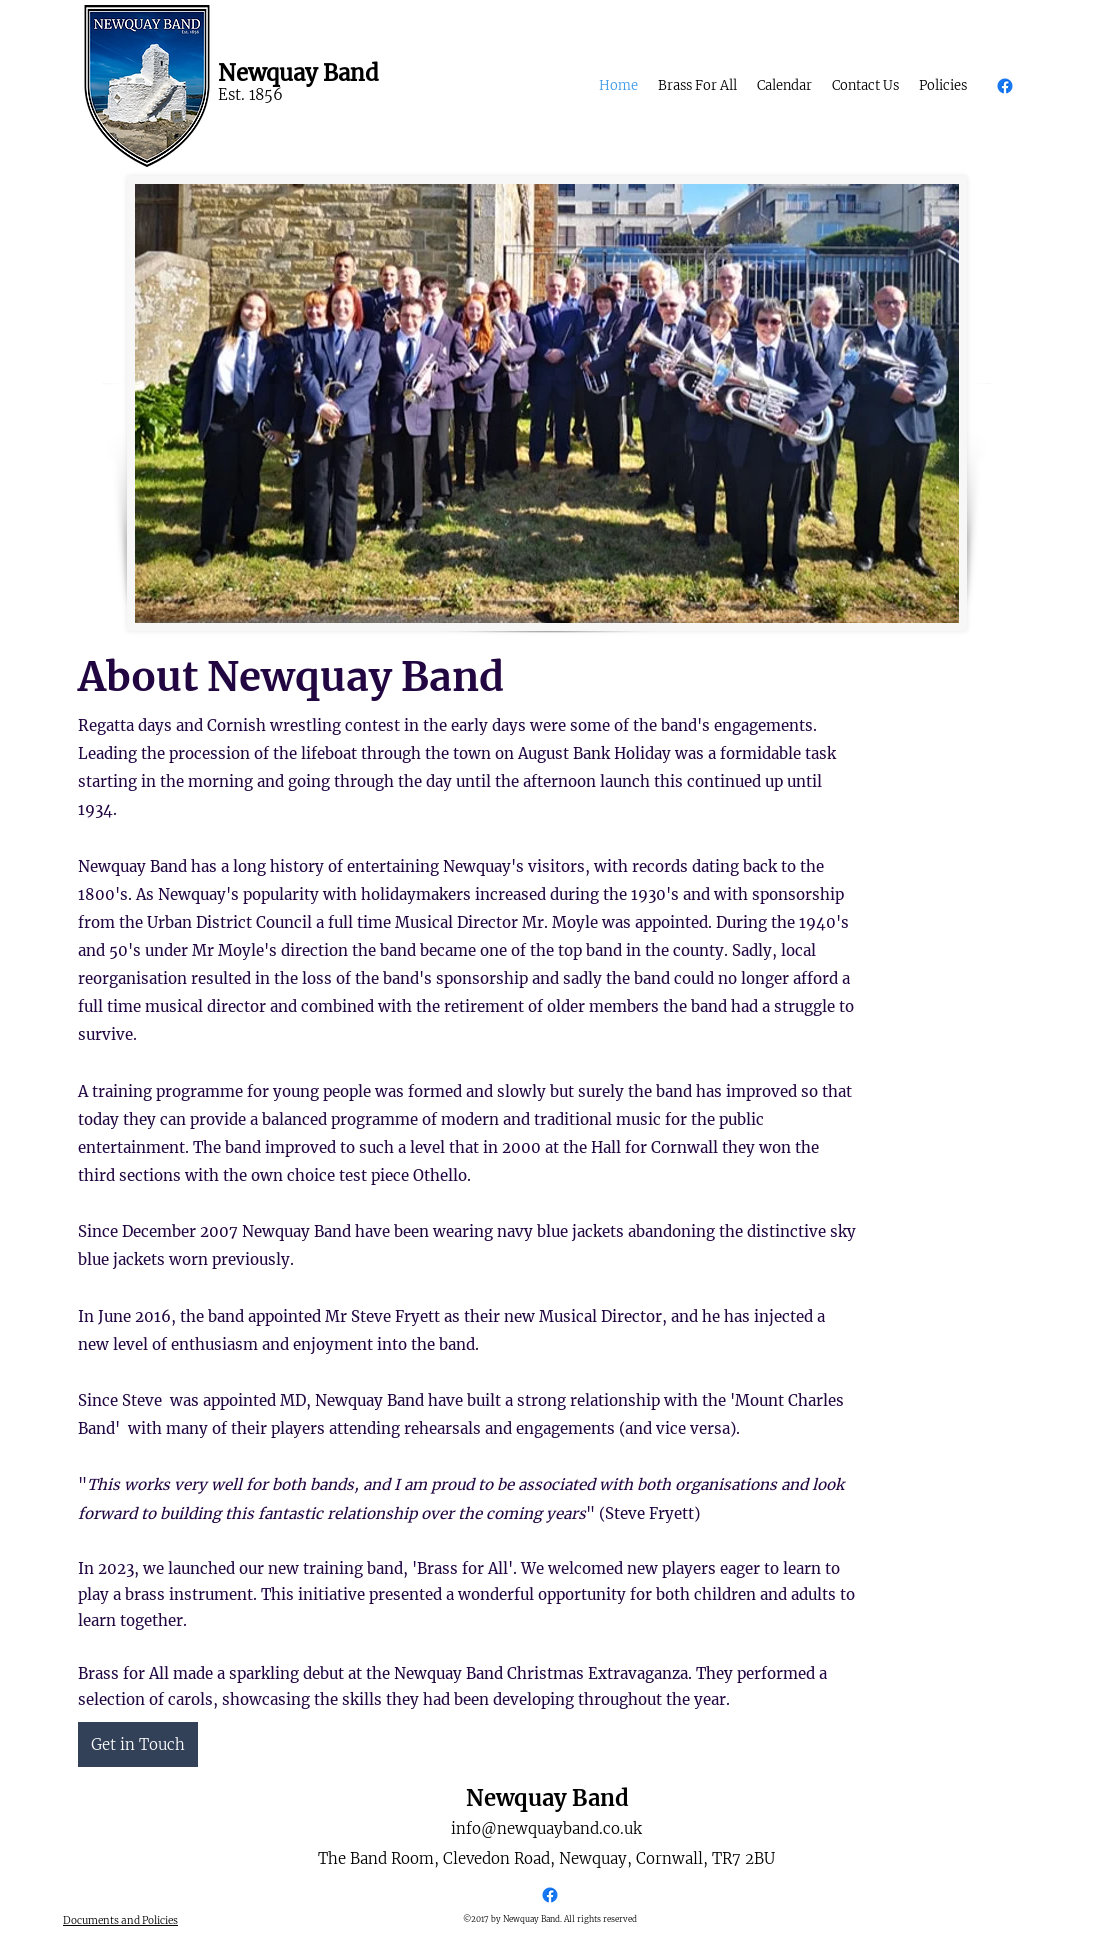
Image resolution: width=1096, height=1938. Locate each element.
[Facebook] (1005, 86)
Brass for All (462, 1568)
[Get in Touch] (138, 1744)
